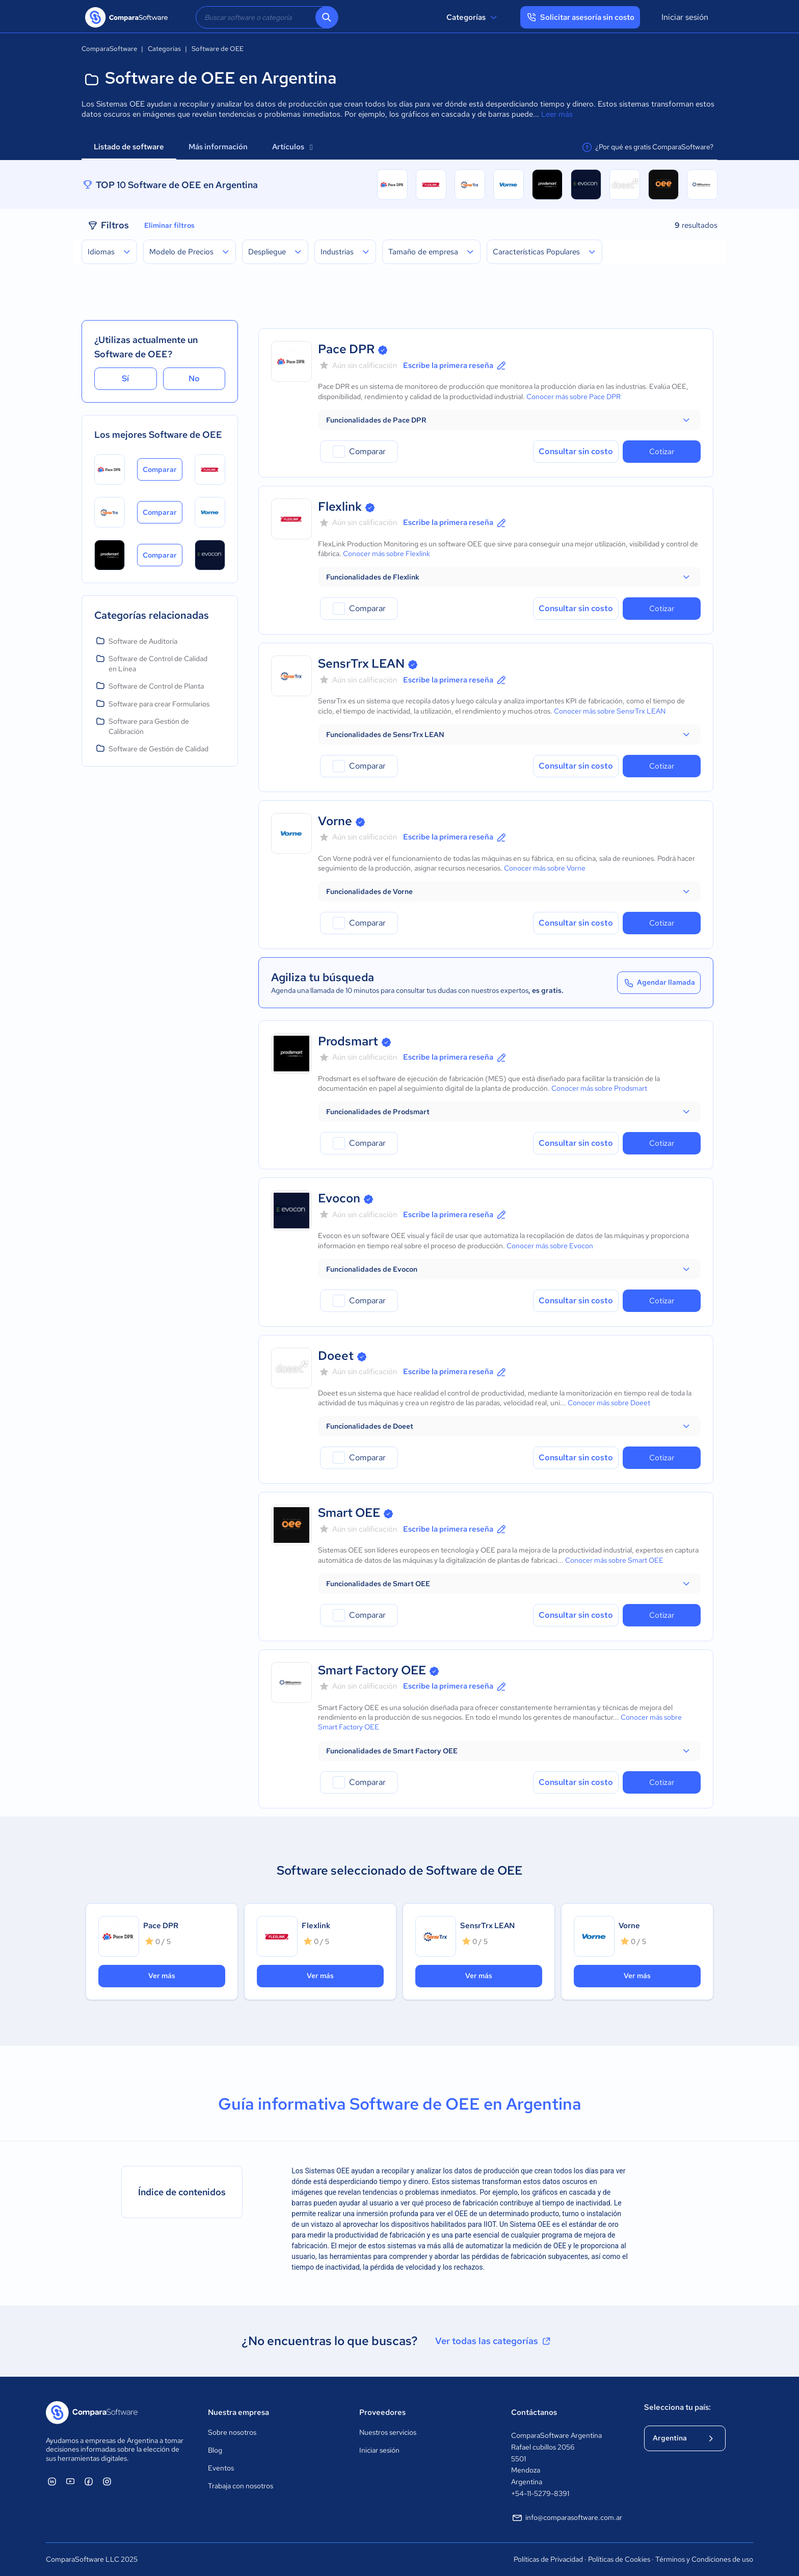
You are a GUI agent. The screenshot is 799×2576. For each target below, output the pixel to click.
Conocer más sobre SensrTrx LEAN (609, 711)
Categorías (473, 17)
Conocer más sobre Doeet (609, 1402)
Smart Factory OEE (372, 1670)
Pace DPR (346, 349)
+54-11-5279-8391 (540, 2493)
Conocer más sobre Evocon (550, 1245)
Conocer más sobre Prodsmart (599, 1088)
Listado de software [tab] (129, 147)
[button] (509, 420)
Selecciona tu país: (677, 2407)
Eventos (221, 2468)
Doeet (336, 1355)
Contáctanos (534, 2412)
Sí (125, 378)
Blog (215, 2450)
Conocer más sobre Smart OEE (614, 1560)
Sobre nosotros (232, 2432)
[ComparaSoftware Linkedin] (52, 2481)
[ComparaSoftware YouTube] (70, 2481)
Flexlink (340, 506)
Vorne (335, 821)
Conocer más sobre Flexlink (386, 553)
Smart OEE (349, 1512)
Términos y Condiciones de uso (704, 2559)
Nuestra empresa (238, 2412)
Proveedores (382, 2412)
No (194, 378)
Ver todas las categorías (493, 2341)
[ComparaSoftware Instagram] (107, 2481)
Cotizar (661, 451)
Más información (218, 147)
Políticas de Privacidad (548, 2559)
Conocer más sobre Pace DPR (573, 396)
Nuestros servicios (387, 2432)
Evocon (339, 1198)
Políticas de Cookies (619, 2559)
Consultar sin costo (576, 451)
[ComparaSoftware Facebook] (89, 2481)
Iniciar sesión (684, 17)
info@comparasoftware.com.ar (566, 2518)
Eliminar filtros (169, 225)
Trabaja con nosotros (240, 2485)
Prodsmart (348, 1041)
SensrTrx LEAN (361, 663)
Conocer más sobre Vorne (544, 868)
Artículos (292, 147)
